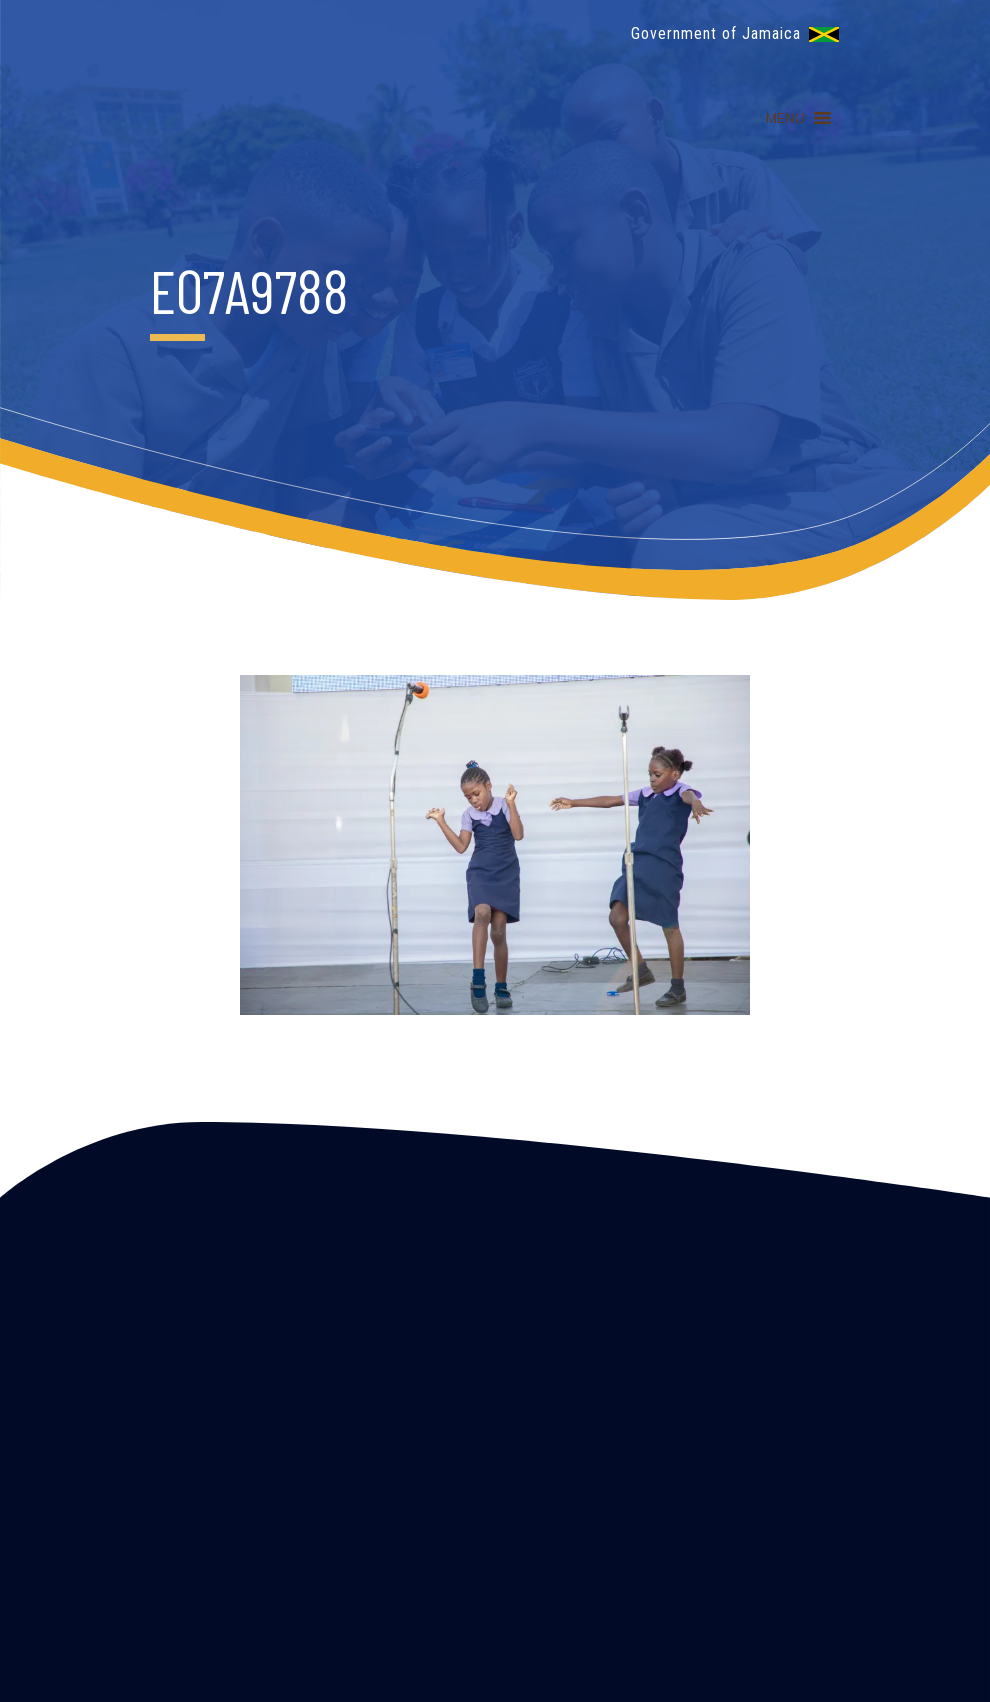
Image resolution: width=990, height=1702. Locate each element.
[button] (785, 118)
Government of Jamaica (716, 33)
